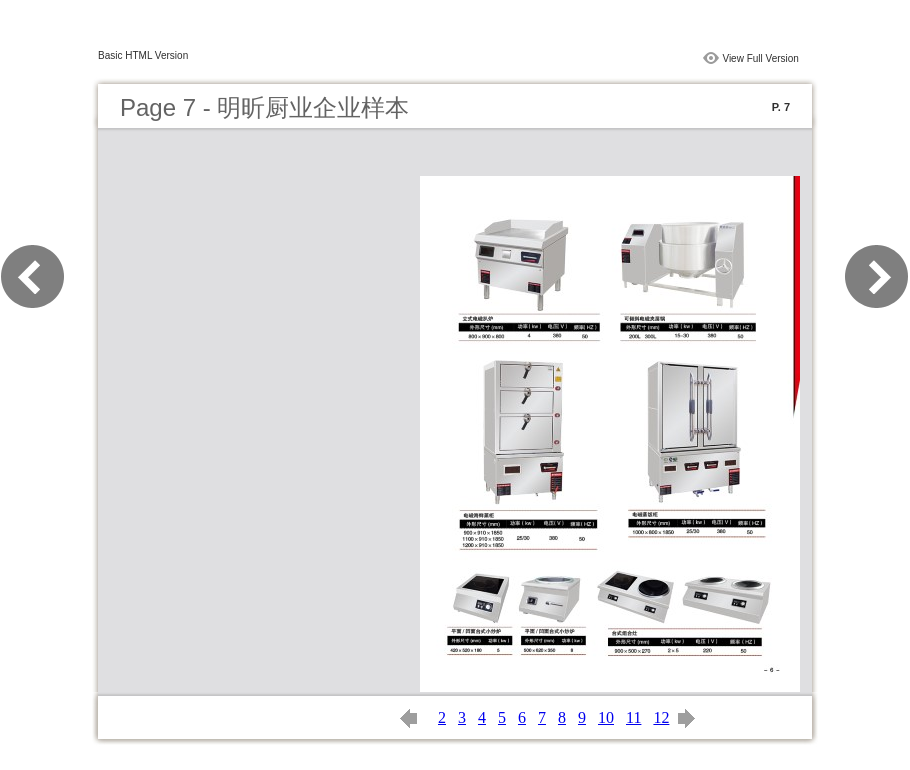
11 (633, 717)
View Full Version (760, 58)
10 (606, 717)
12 (661, 717)
